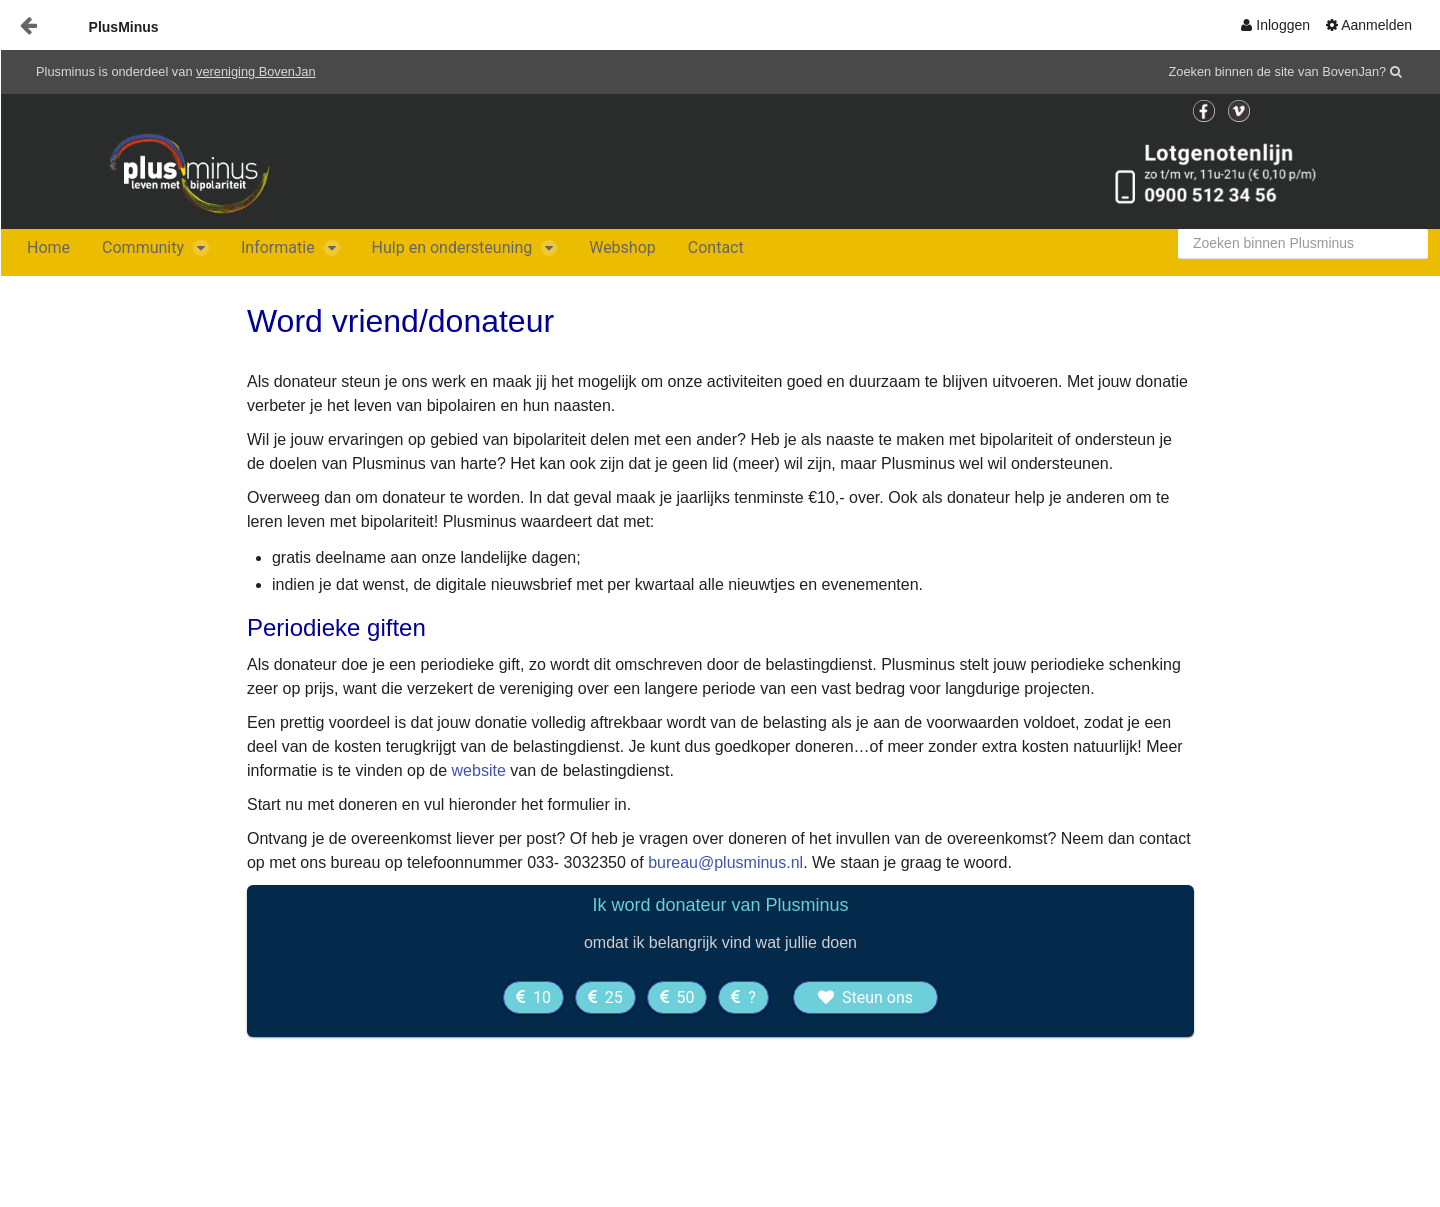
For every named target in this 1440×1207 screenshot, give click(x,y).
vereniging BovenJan (256, 71)
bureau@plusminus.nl (725, 862)
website (479, 770)
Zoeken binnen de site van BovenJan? (1278, 71)
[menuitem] (1275, 25)
